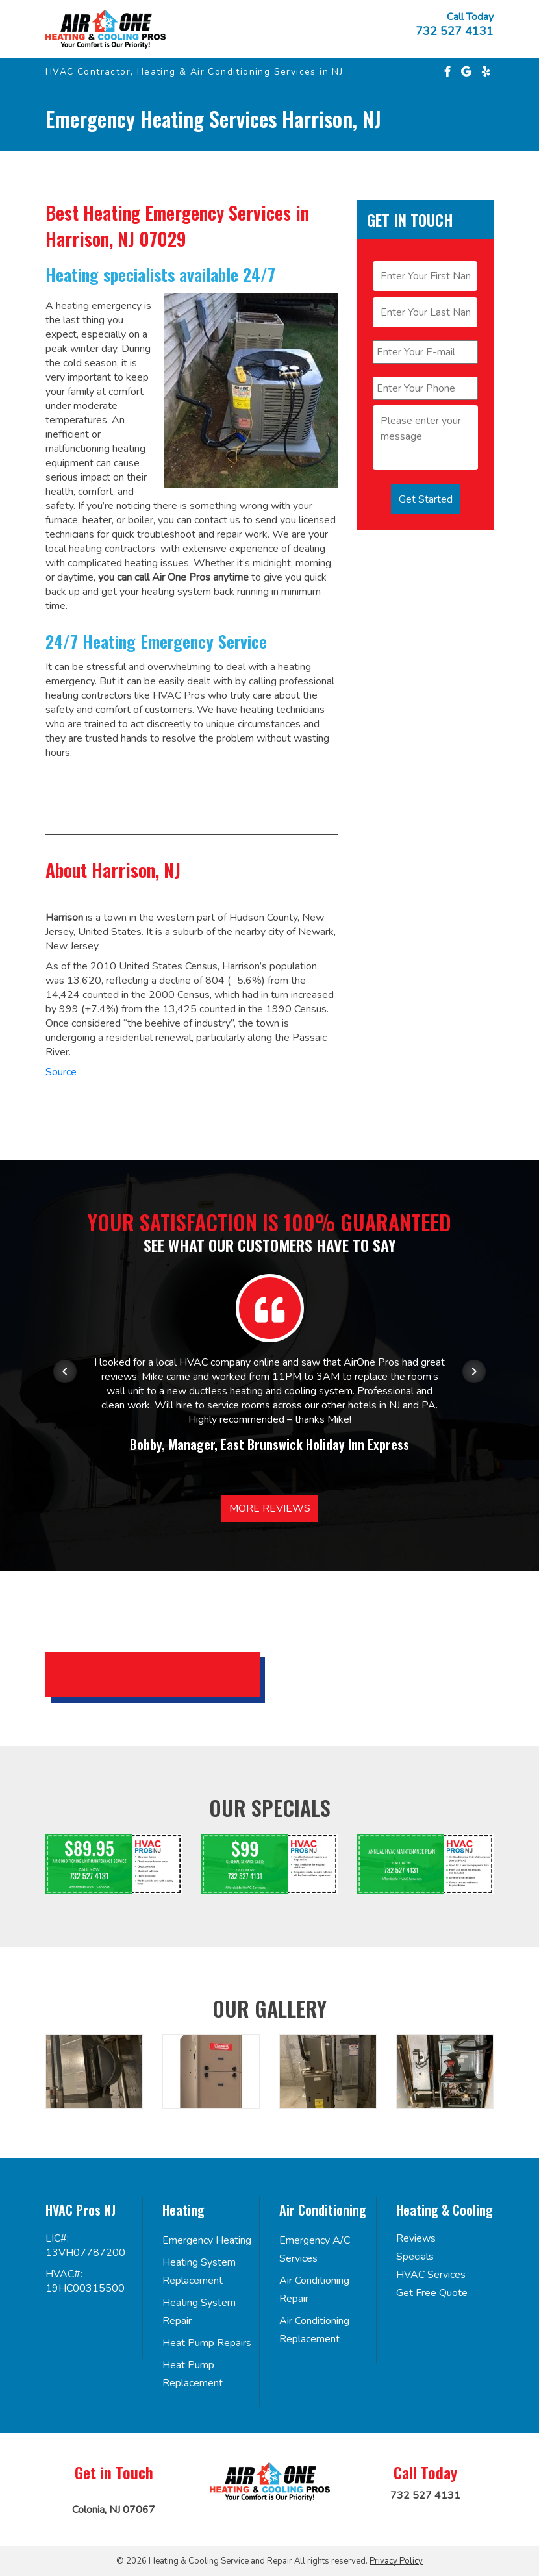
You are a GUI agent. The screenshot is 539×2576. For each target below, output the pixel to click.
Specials (415, 2256)
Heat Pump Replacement (192, 2374)
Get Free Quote (432, 2293)
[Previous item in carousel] (65, 1371)
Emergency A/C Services (314, 2249)
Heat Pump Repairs (206, 2343)
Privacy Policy (396, 2561)
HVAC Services (431, 2275)
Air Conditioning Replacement (314, 2330)
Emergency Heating (206, 2240)
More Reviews (269, 1508)
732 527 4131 (455, 31)
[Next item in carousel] (474, 1371)
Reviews (416, 2238)
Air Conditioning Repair (314, 2289)
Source (61, 1072)
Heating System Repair (199, 2311)
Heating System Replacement (199, 2271)
